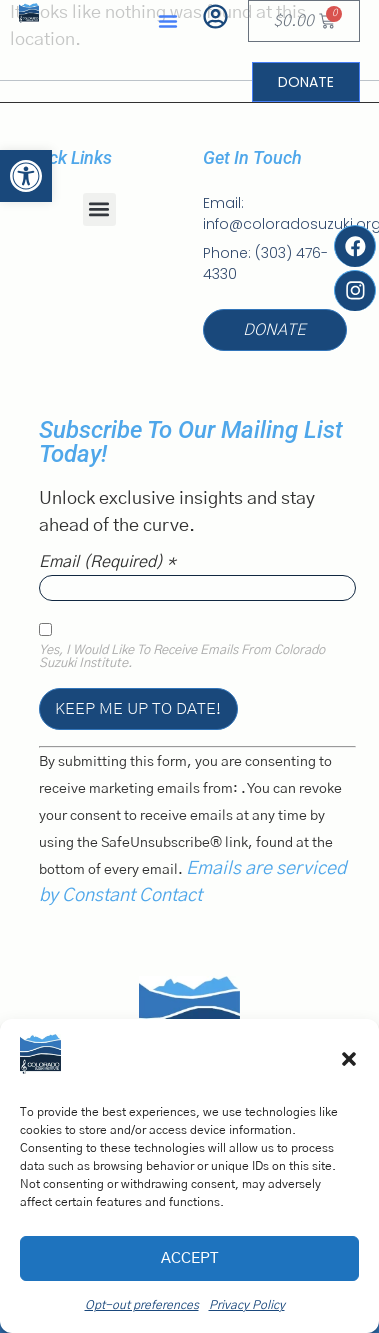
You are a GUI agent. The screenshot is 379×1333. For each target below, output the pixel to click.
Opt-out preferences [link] (142, 1305)
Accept (189, 1258)
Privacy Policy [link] (247, 1305)
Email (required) (107, 562)
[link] (26, 176)
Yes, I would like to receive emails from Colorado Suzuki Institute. (182, 657)
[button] (349, 1059)
